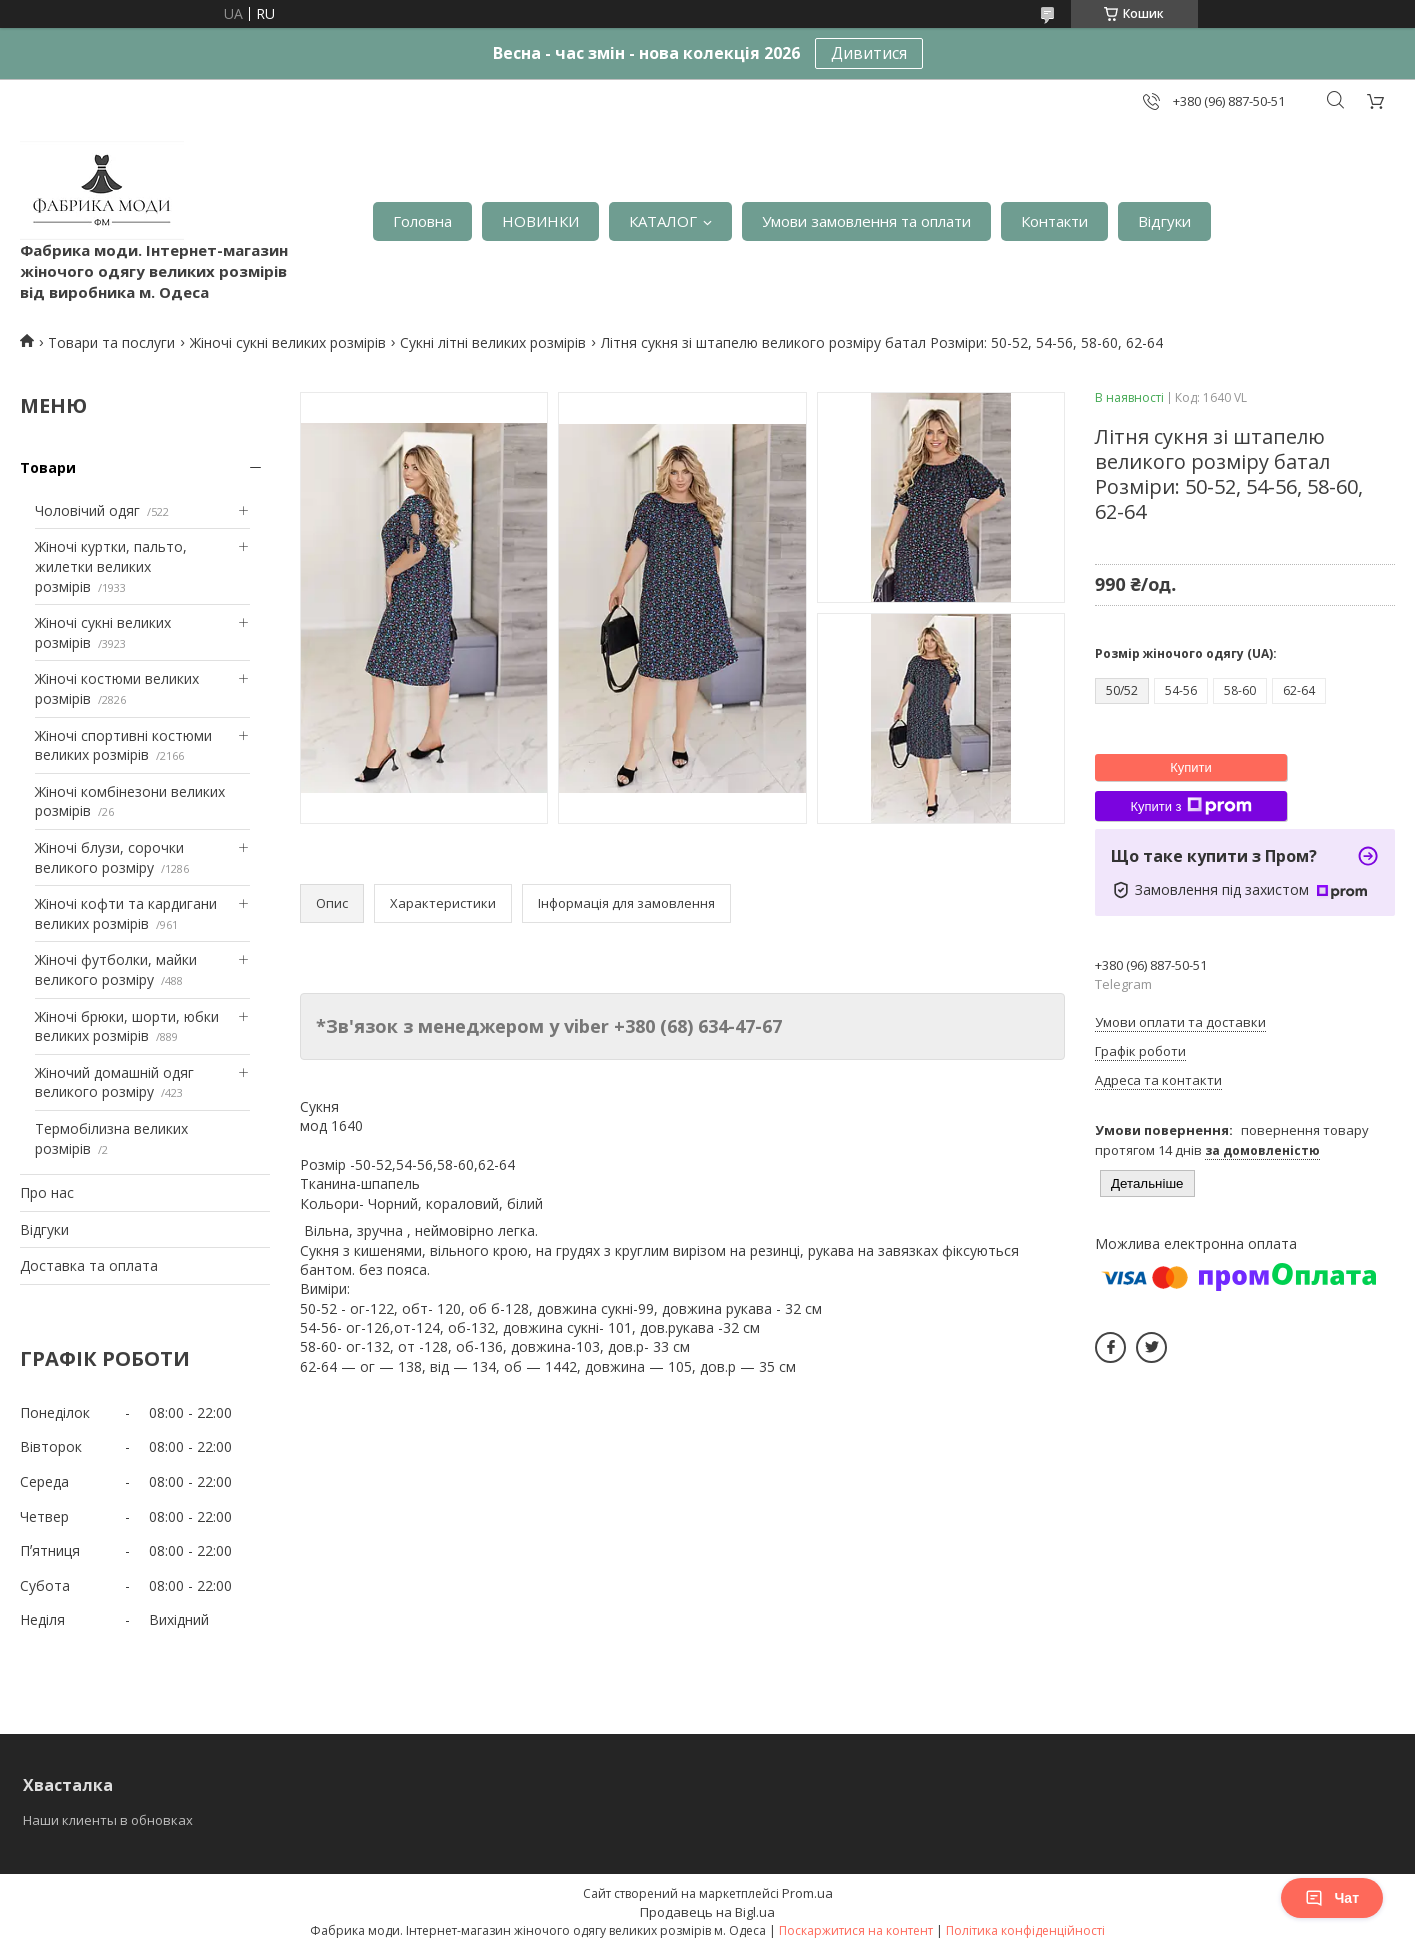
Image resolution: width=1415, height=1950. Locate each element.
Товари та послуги (111, 342)
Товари (48, 467)
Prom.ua (807, 1893)
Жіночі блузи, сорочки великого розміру (109, 857)
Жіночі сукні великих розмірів (288, 342)
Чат (1332, 1898)
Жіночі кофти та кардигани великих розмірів (126, 913)
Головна (422, 221)
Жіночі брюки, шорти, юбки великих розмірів (127, 1026)
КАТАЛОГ (663, 221)
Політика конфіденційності (1025, 1930)
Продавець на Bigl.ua (707, 1912)
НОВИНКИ (540, 221)
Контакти (1054, 221)
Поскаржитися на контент (856, 1930)
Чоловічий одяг (87, 510)
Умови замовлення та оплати (866, 221)
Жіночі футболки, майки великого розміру (116, 969)
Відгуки (1164, 221)
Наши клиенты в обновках (108, 1820)
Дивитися (869, 53)
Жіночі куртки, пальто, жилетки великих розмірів (111, 566)
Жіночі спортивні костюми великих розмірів (123, 745)
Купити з (1190, 806)
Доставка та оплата (89, 1265)
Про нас (47, 1192)
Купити (1191, 767)
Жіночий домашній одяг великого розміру (114, 1082)
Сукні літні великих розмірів (493, 342)
